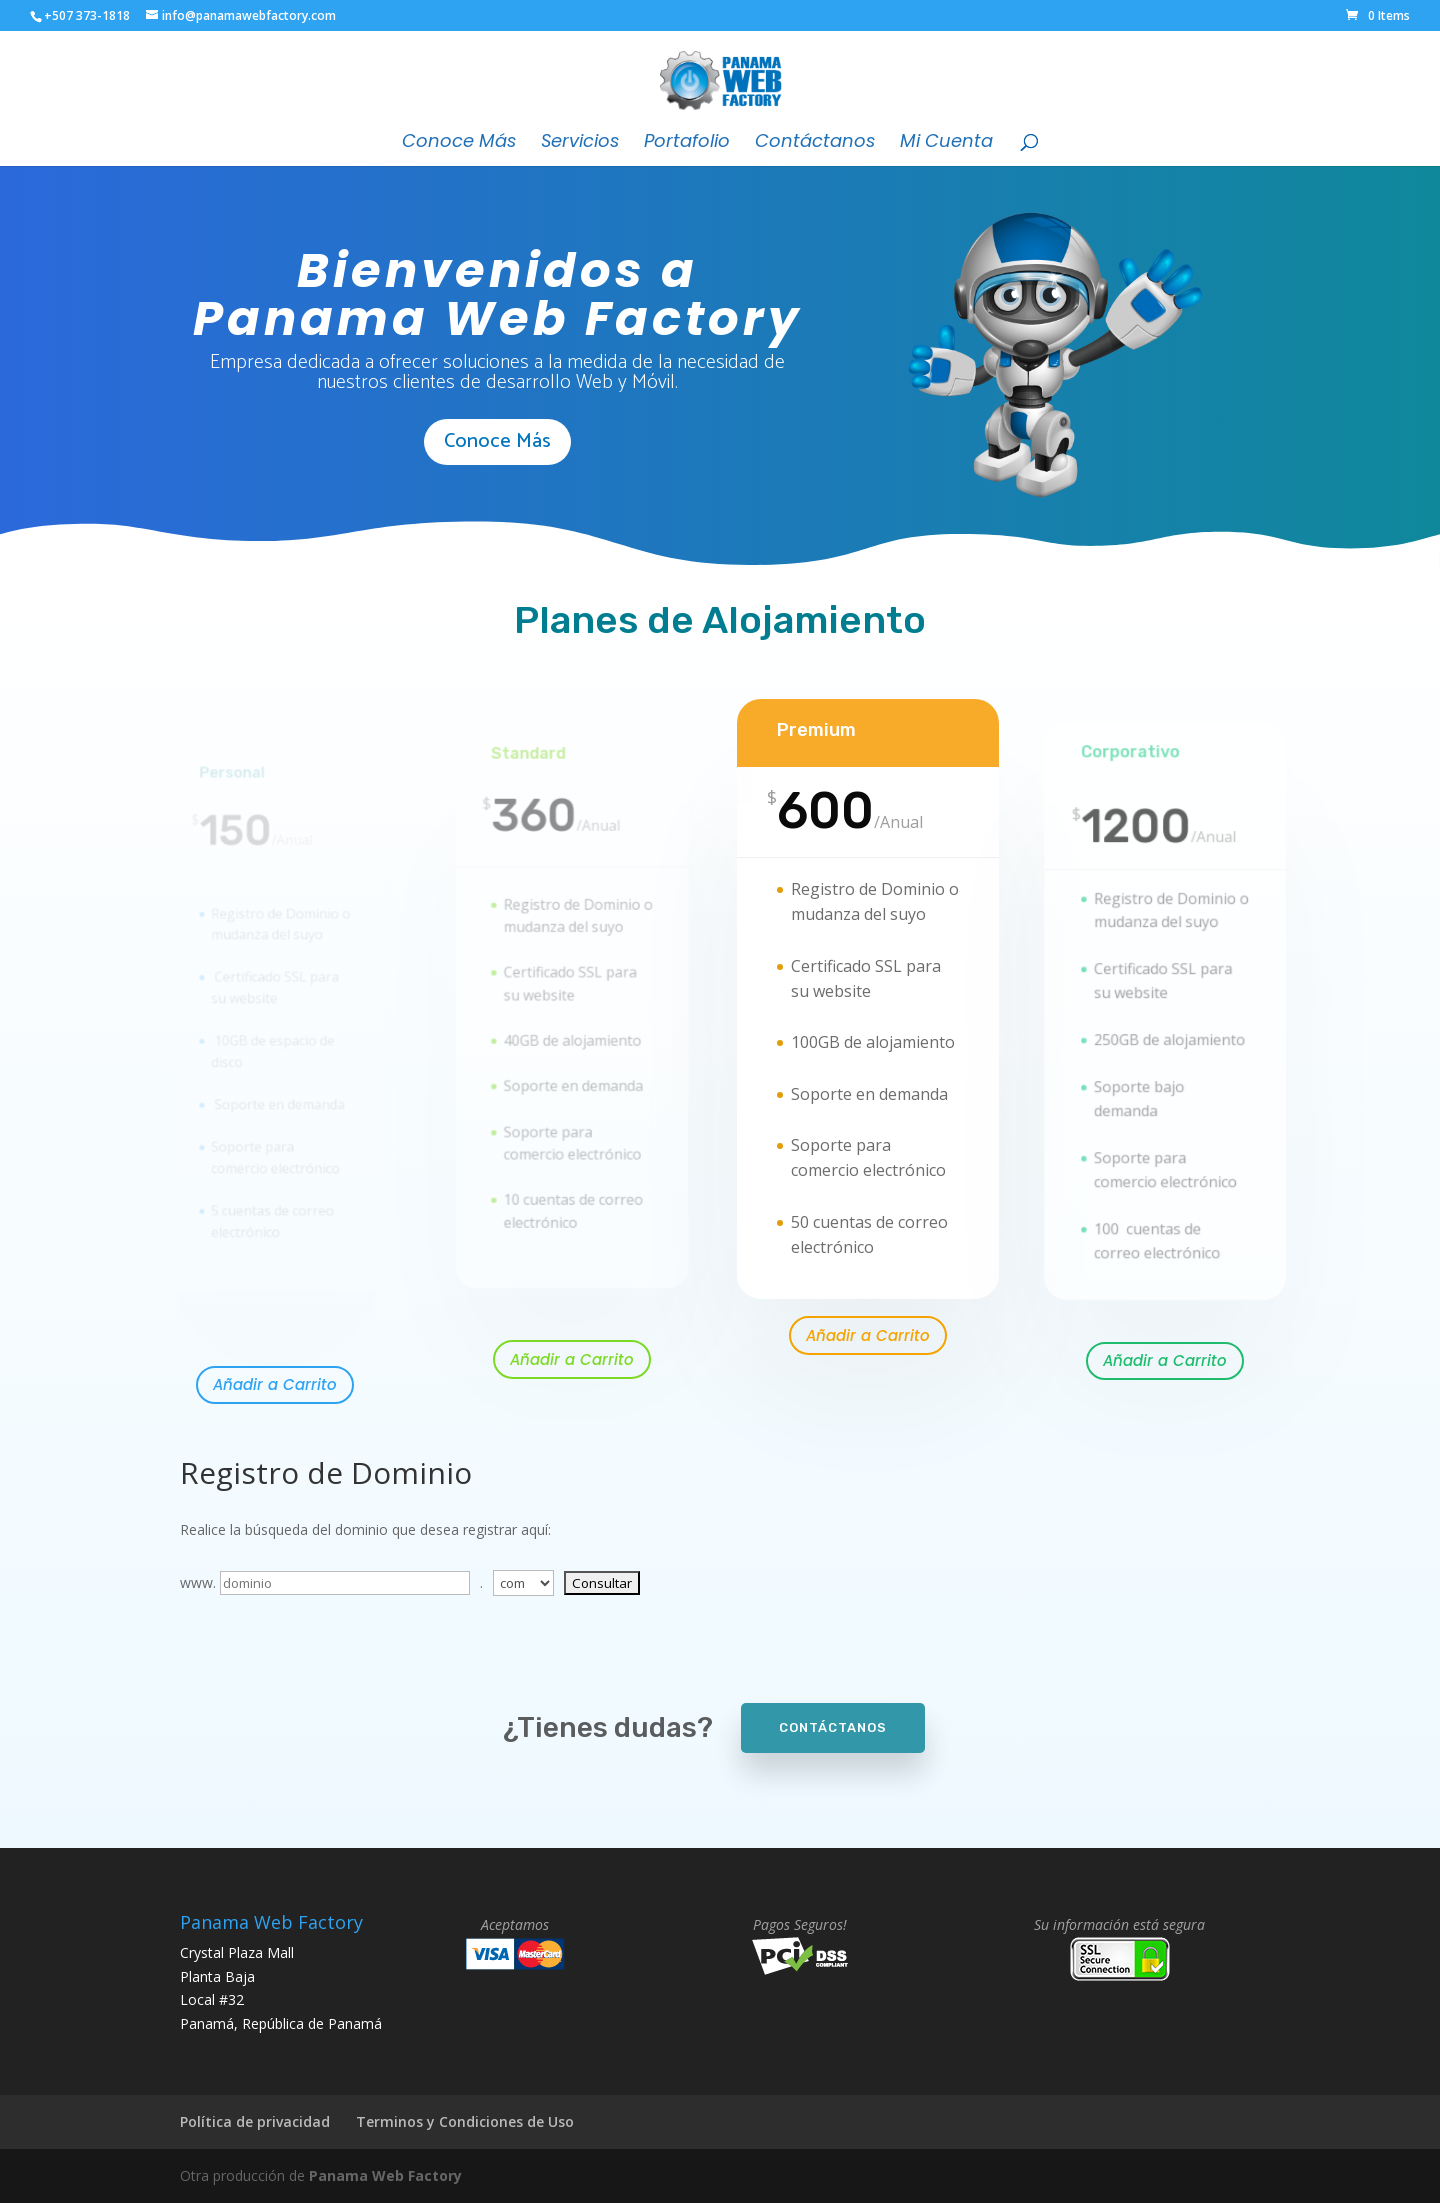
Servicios (580, 143)
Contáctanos (815, 143)
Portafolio (687, 143)
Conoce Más (459, 143)
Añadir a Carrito (275, 1384)
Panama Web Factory (385, 2175)
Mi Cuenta (946, 143)
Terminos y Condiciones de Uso (465, 2121)
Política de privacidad (255, 2121)
